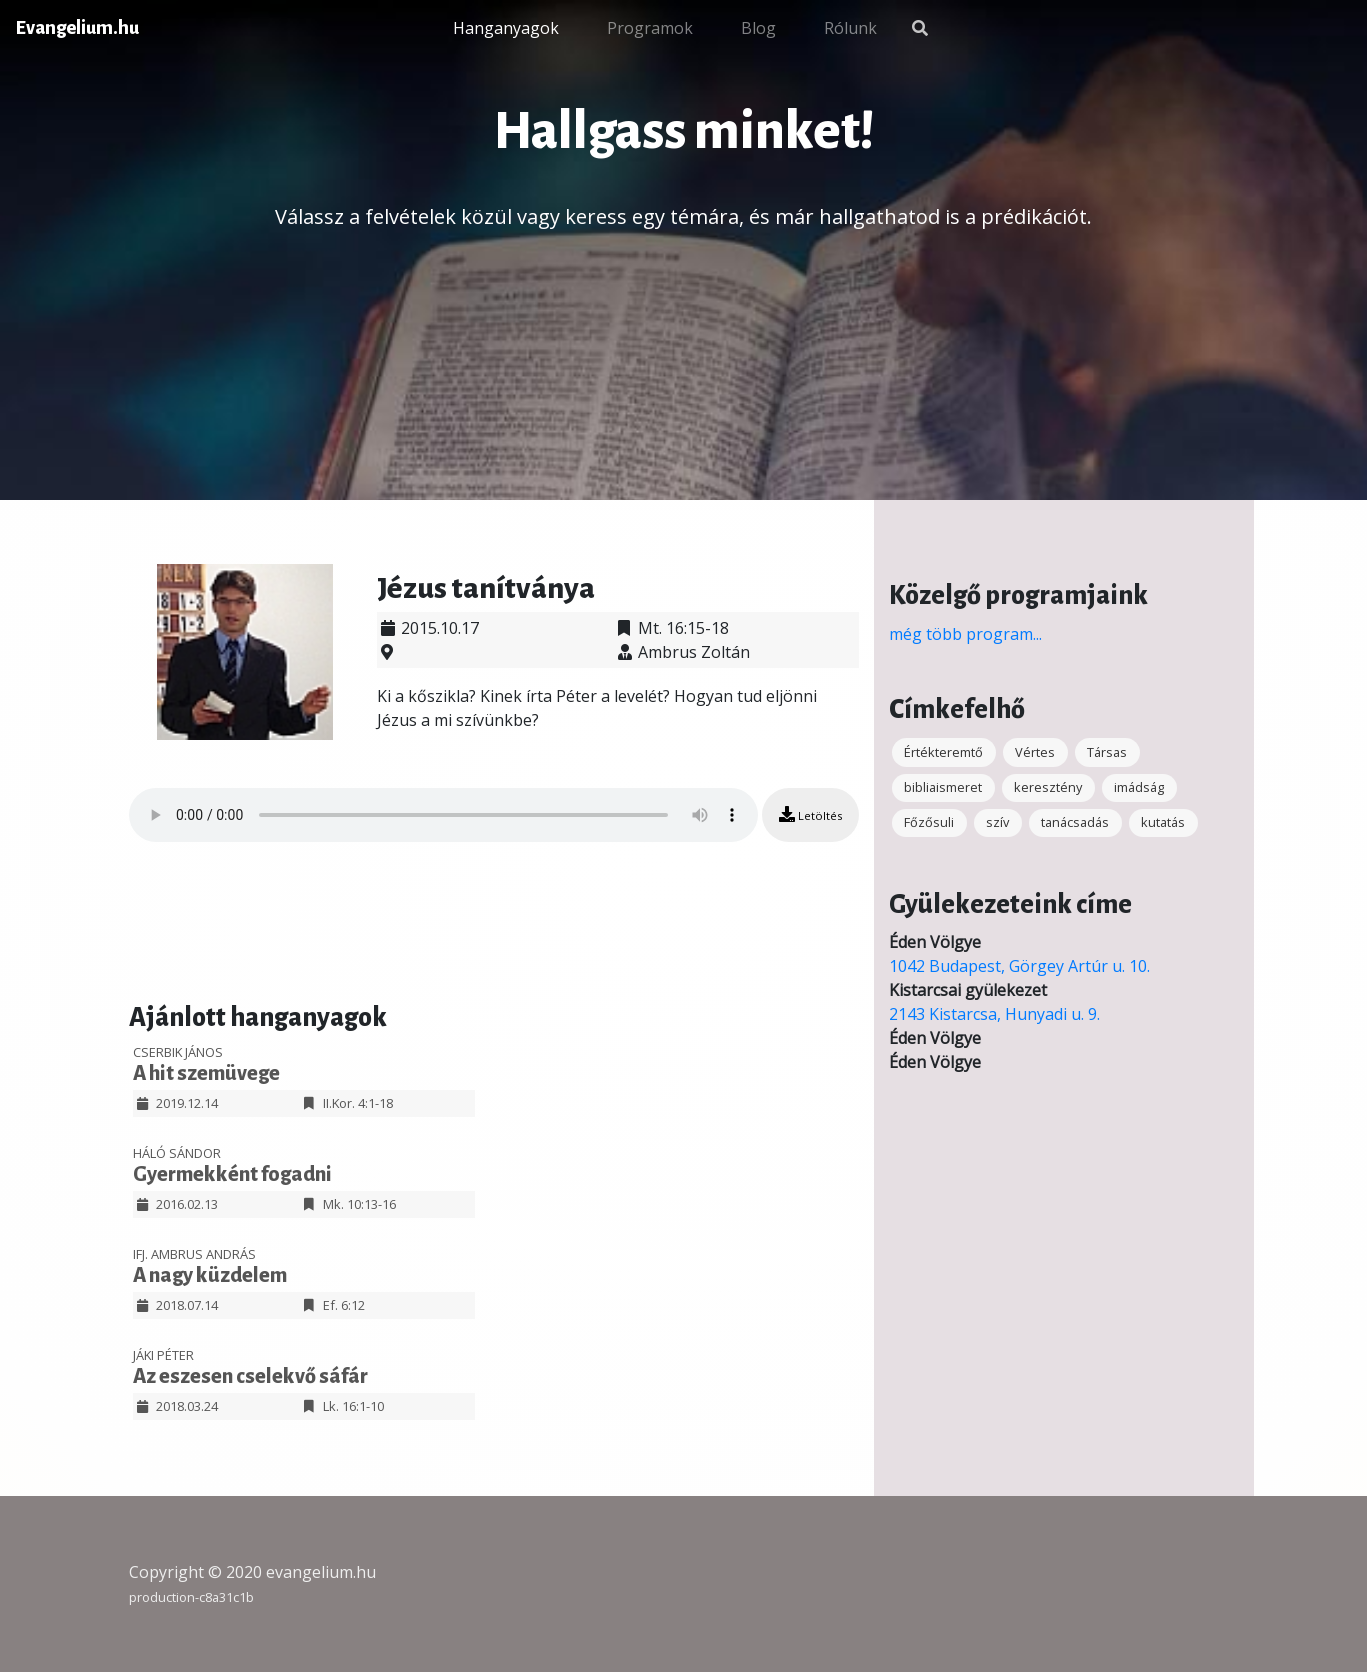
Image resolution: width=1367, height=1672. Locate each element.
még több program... (965, 634)
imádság (1139, 787)
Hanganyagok (506, 28)
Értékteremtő (943, 752)
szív (997, 822)
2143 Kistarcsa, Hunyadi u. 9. (994, 1014)
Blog (758, 28)
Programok (650, 28)
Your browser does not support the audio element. (443, 815)
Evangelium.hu (77, 28)
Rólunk (850, 28)
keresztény (1048, 787)
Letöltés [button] (810, 814)
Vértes (1035, 752)
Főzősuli (929, 822)
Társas (1107, 752)
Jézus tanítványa (486, 588)
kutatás (1163, 822)
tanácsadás (1075, 822)
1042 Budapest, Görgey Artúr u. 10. (1019, 966)
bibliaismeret (943, 787)
